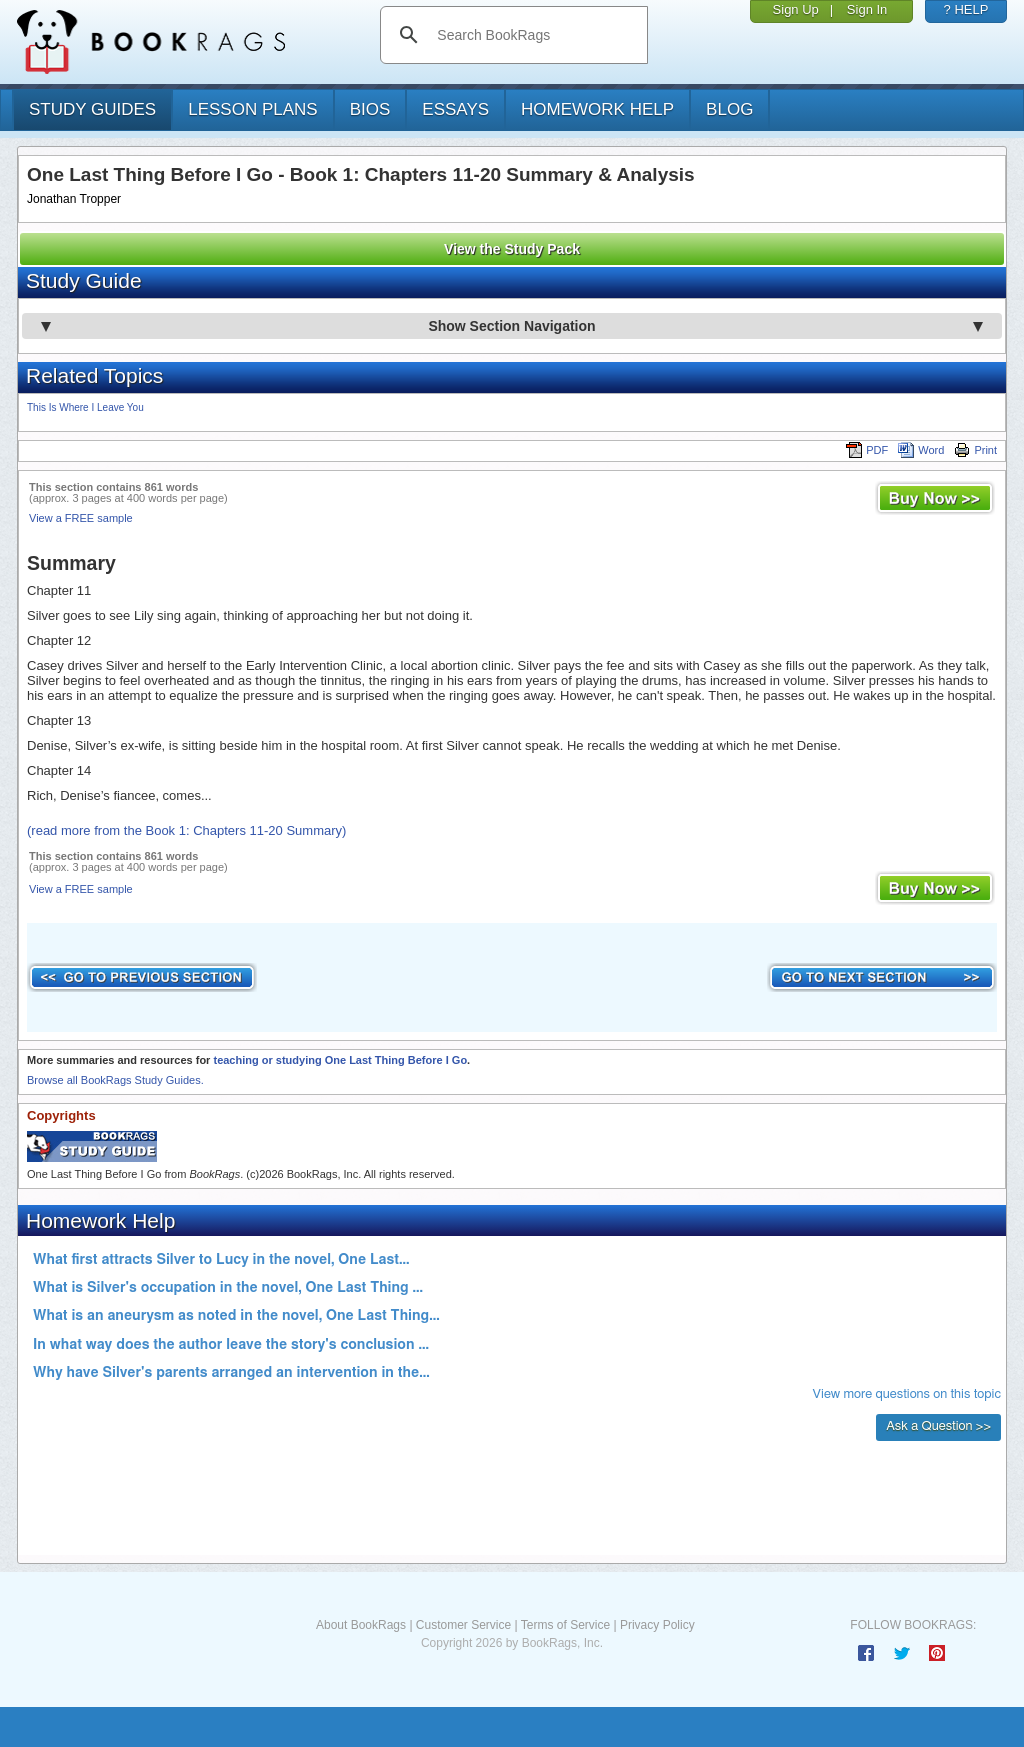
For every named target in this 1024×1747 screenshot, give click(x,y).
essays (455, 109)
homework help (597, 109)
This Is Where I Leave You (85, 407)
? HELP (966, 9)
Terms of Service (565, 1625)
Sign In (867, 9)
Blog (729, 109)
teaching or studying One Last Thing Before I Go (340, 1060)
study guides (92, 109)
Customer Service (463, 1625)
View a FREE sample (81, 518)
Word (921, 450)
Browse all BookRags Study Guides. (115, 1080)
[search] (534, 35)
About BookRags (361, 1625)
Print (975, 450)
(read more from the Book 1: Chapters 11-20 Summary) (186, 830)
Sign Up (796, 9)
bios (370, 109)
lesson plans (252, 109)
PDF (867, 450)
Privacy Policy (657, 1625)
